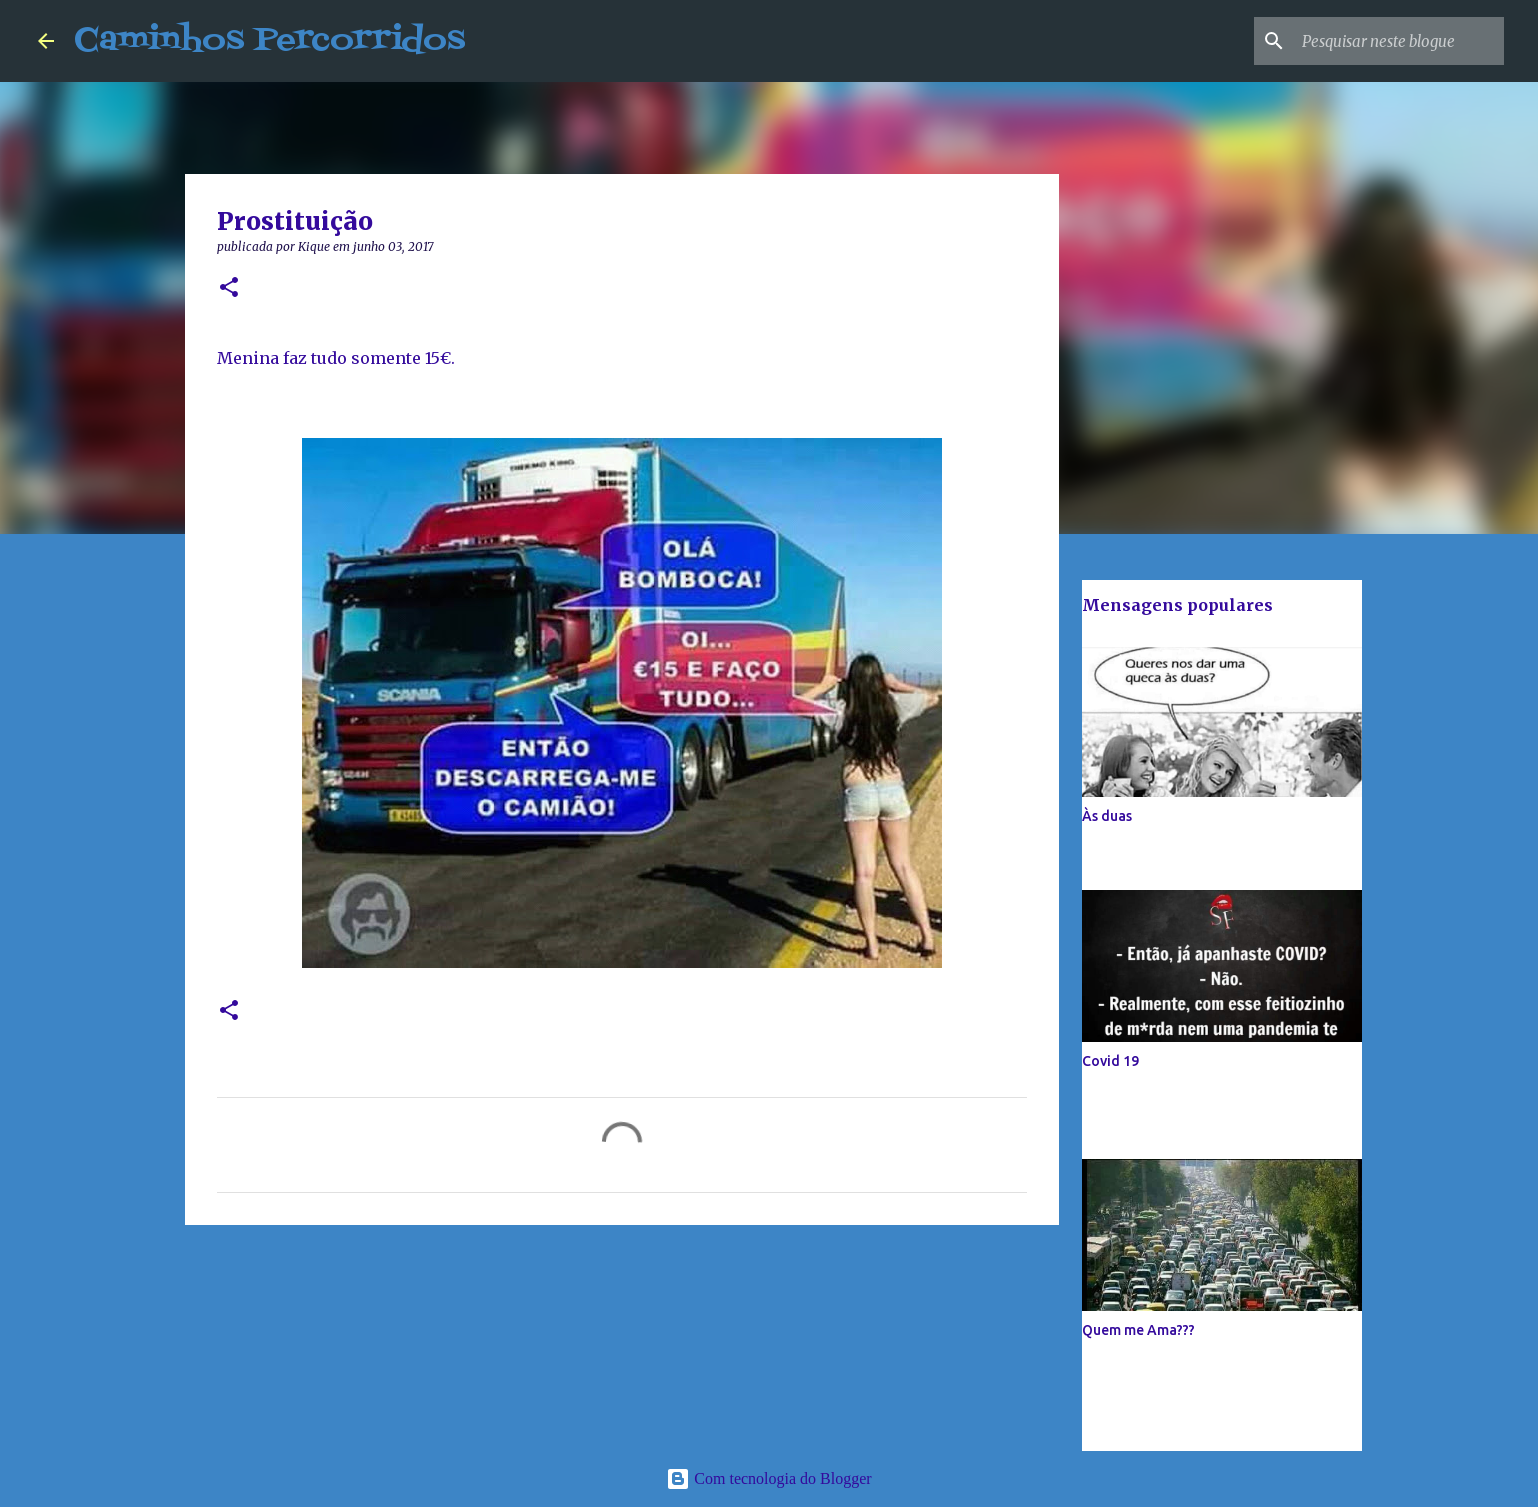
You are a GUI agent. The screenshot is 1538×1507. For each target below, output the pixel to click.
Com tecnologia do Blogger (768, 1478)
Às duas (1107, 816)
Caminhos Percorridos (269, 40)
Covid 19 (1110, 1061)
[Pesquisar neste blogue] (1399, 41)
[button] (229, 288)
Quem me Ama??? (1138, 1330)
